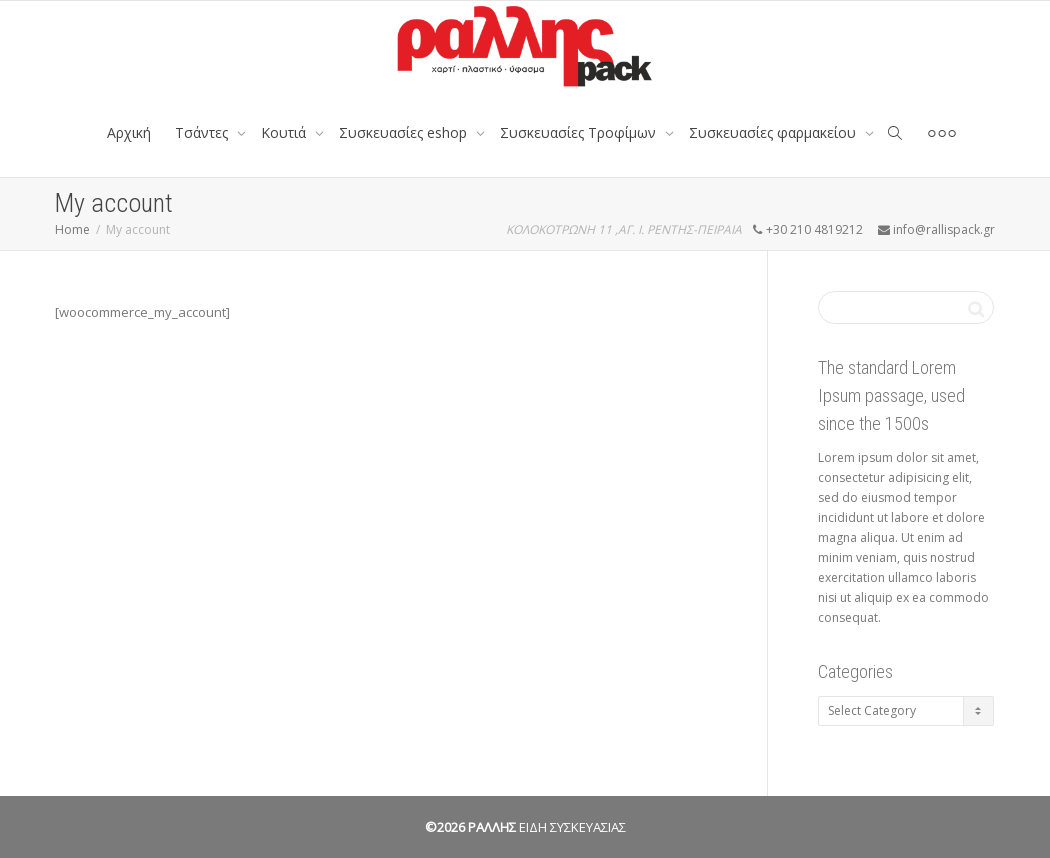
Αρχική (129, 132)
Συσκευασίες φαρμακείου (774, 132)
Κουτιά (285, 132)
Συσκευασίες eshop (405, 132)
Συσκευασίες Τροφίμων (580, 132)
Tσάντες (203, 132)
